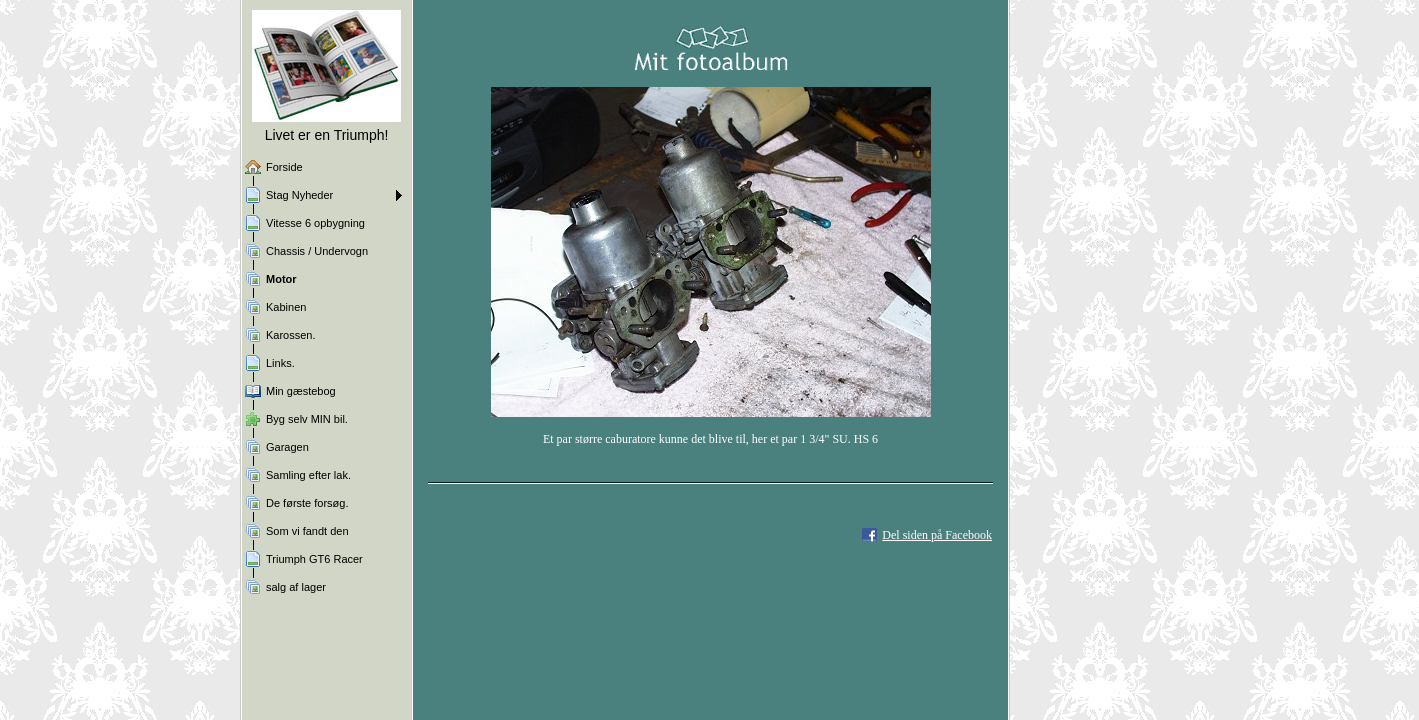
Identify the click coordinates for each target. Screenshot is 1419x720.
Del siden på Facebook (937, 535)
